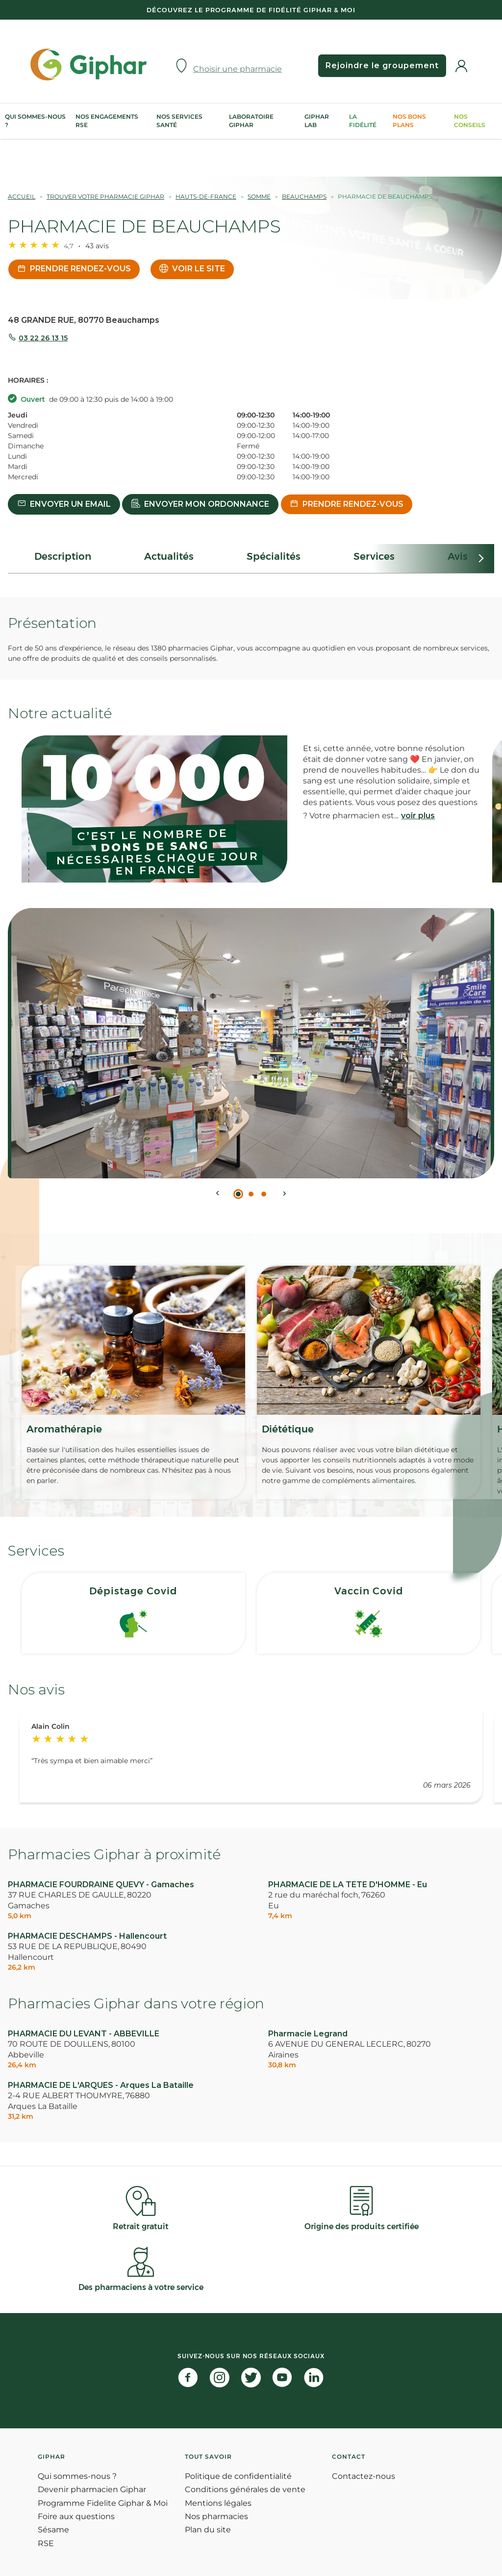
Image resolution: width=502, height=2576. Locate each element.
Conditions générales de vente (245, 2489)
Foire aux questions (76, 2516)
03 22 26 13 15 (43, 338)
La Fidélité (362, 121)
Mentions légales (218, 2503)
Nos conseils (469, 121)
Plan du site (208, 2529)
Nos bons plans (409, 121)
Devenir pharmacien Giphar (92, 2489)
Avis (458, 556)
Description (62, 556)
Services (374, 556)
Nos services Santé (179, 121)
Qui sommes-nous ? (35, 121)
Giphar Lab (316, 121)
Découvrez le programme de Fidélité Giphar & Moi (251, 9)
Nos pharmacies (216, 2516)
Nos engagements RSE (106, 121)
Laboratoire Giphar (251, 121)
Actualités (169, 556)
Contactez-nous (363, 2476)
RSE (46, 2543)
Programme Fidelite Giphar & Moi (103, 2503)
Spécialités (274, 556)
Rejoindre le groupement (380, 65)
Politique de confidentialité (238, 2476)
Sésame (53, 2529)
